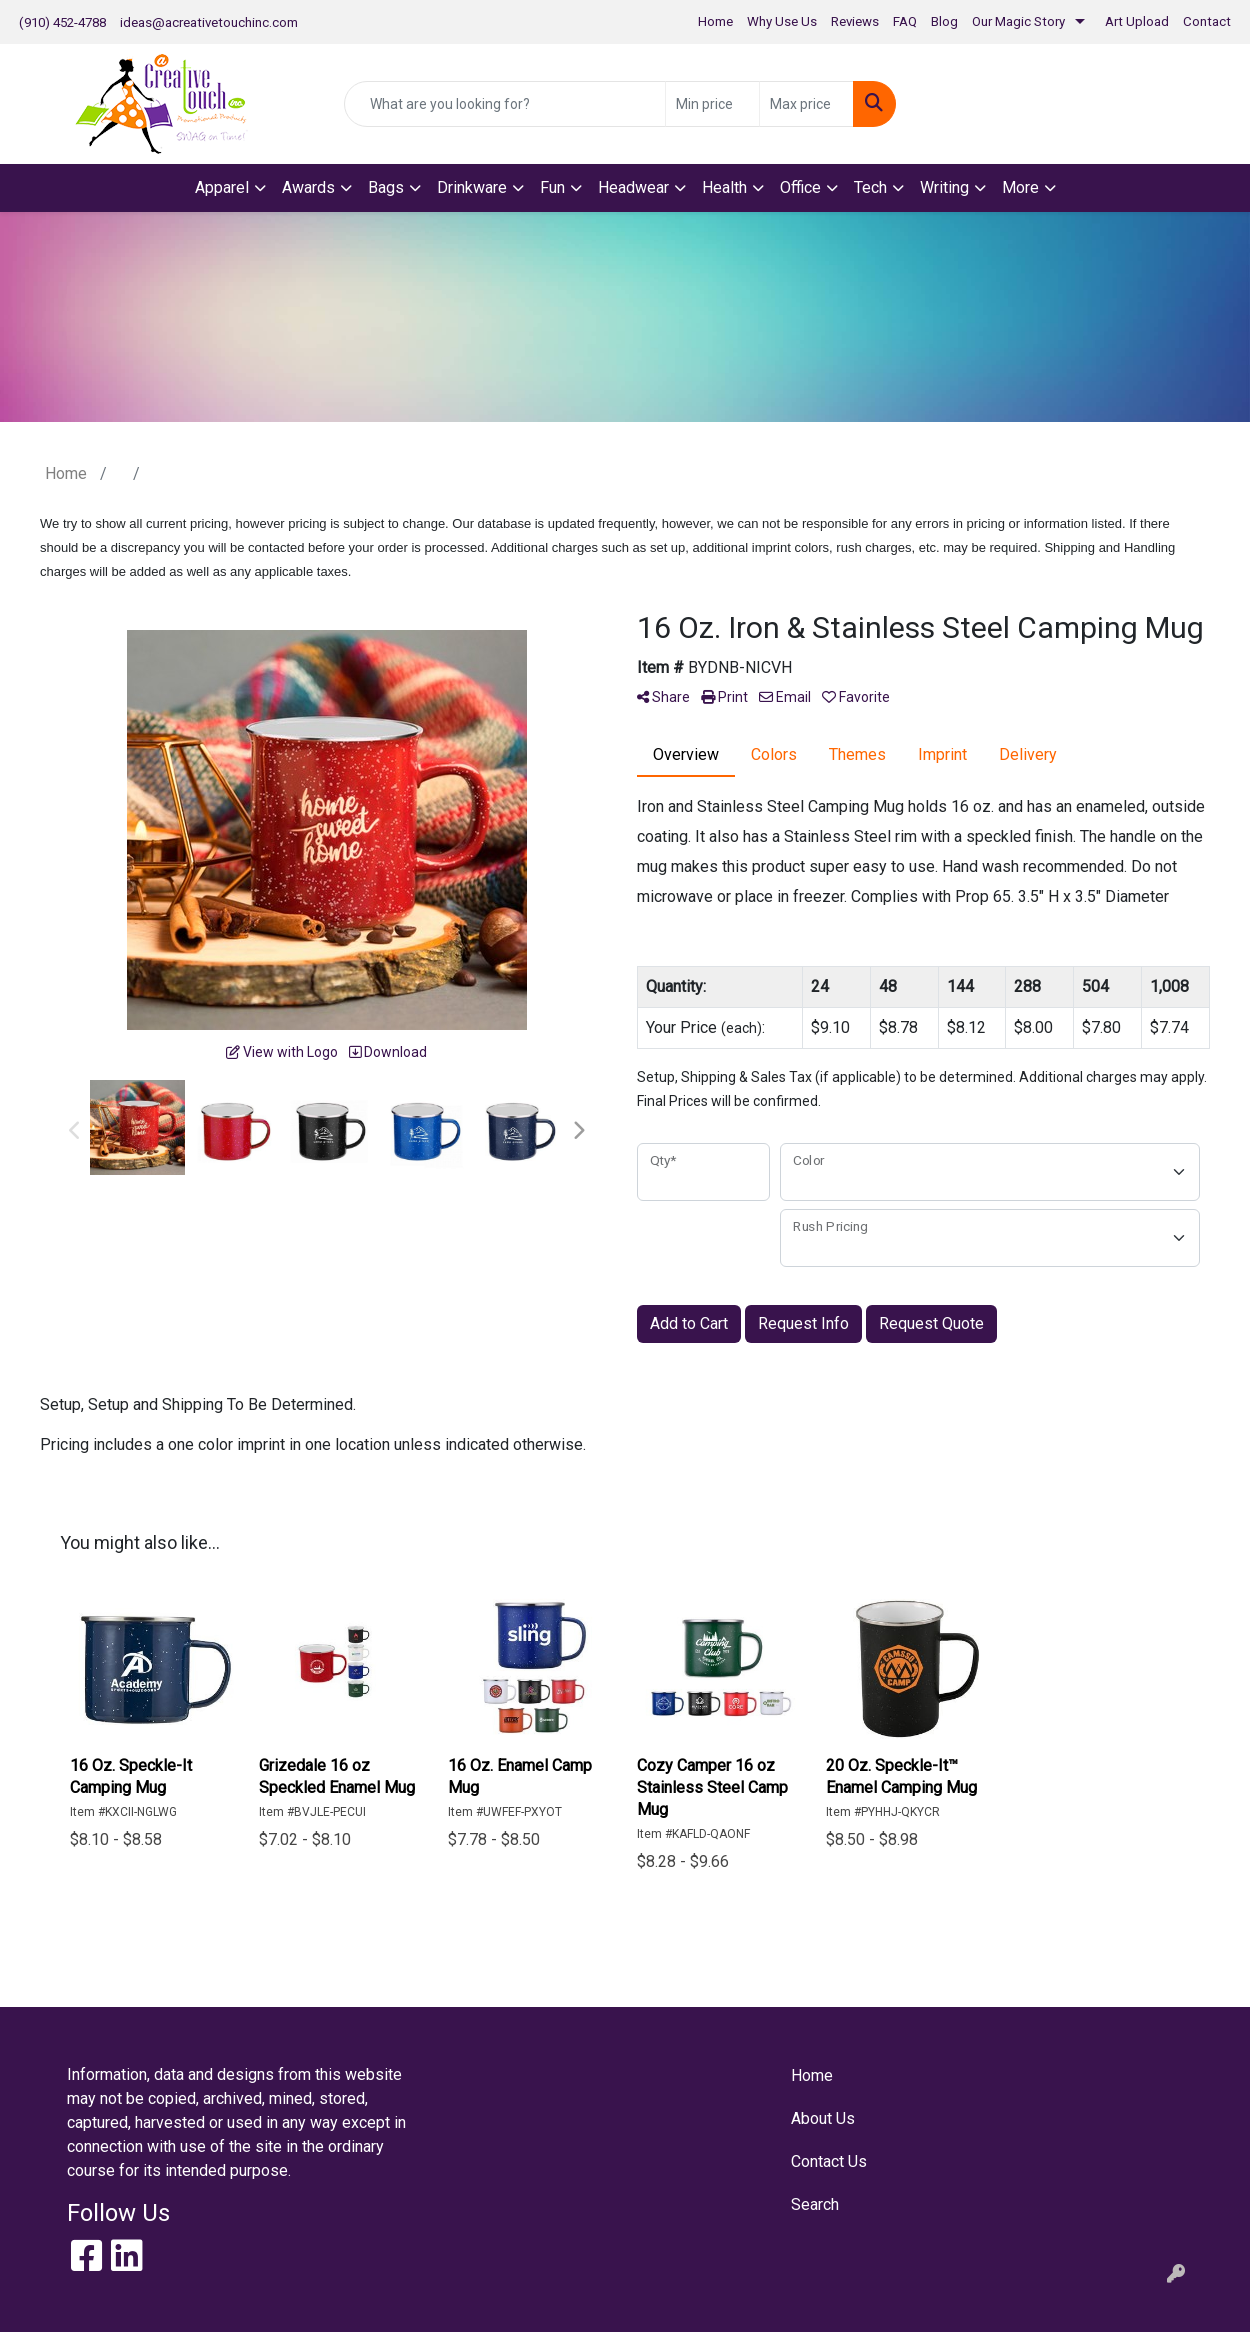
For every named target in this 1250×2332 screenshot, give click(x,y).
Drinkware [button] (472, 187)
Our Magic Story (1018, 21)
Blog (944, 21)
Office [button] (800, 187)
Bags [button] (386, 187)
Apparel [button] (222, 187)
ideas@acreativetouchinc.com (209, 22)
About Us (823, 2118)
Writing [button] (944, 187)
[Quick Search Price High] (806, 104)
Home (715, 21)
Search (815, 2204)
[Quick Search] (505, 104)
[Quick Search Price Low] (712, 104)
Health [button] (724, 187)
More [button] (1020, 187)
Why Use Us (782, 21)
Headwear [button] (633, 187)
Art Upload (1137, 21)
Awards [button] (308, 187)
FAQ (905, 21)
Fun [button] (552, 187)
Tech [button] (870, 187)
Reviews (855, 21)
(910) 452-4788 (62, 22)
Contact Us (829, 2161)
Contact (1207, 21)
